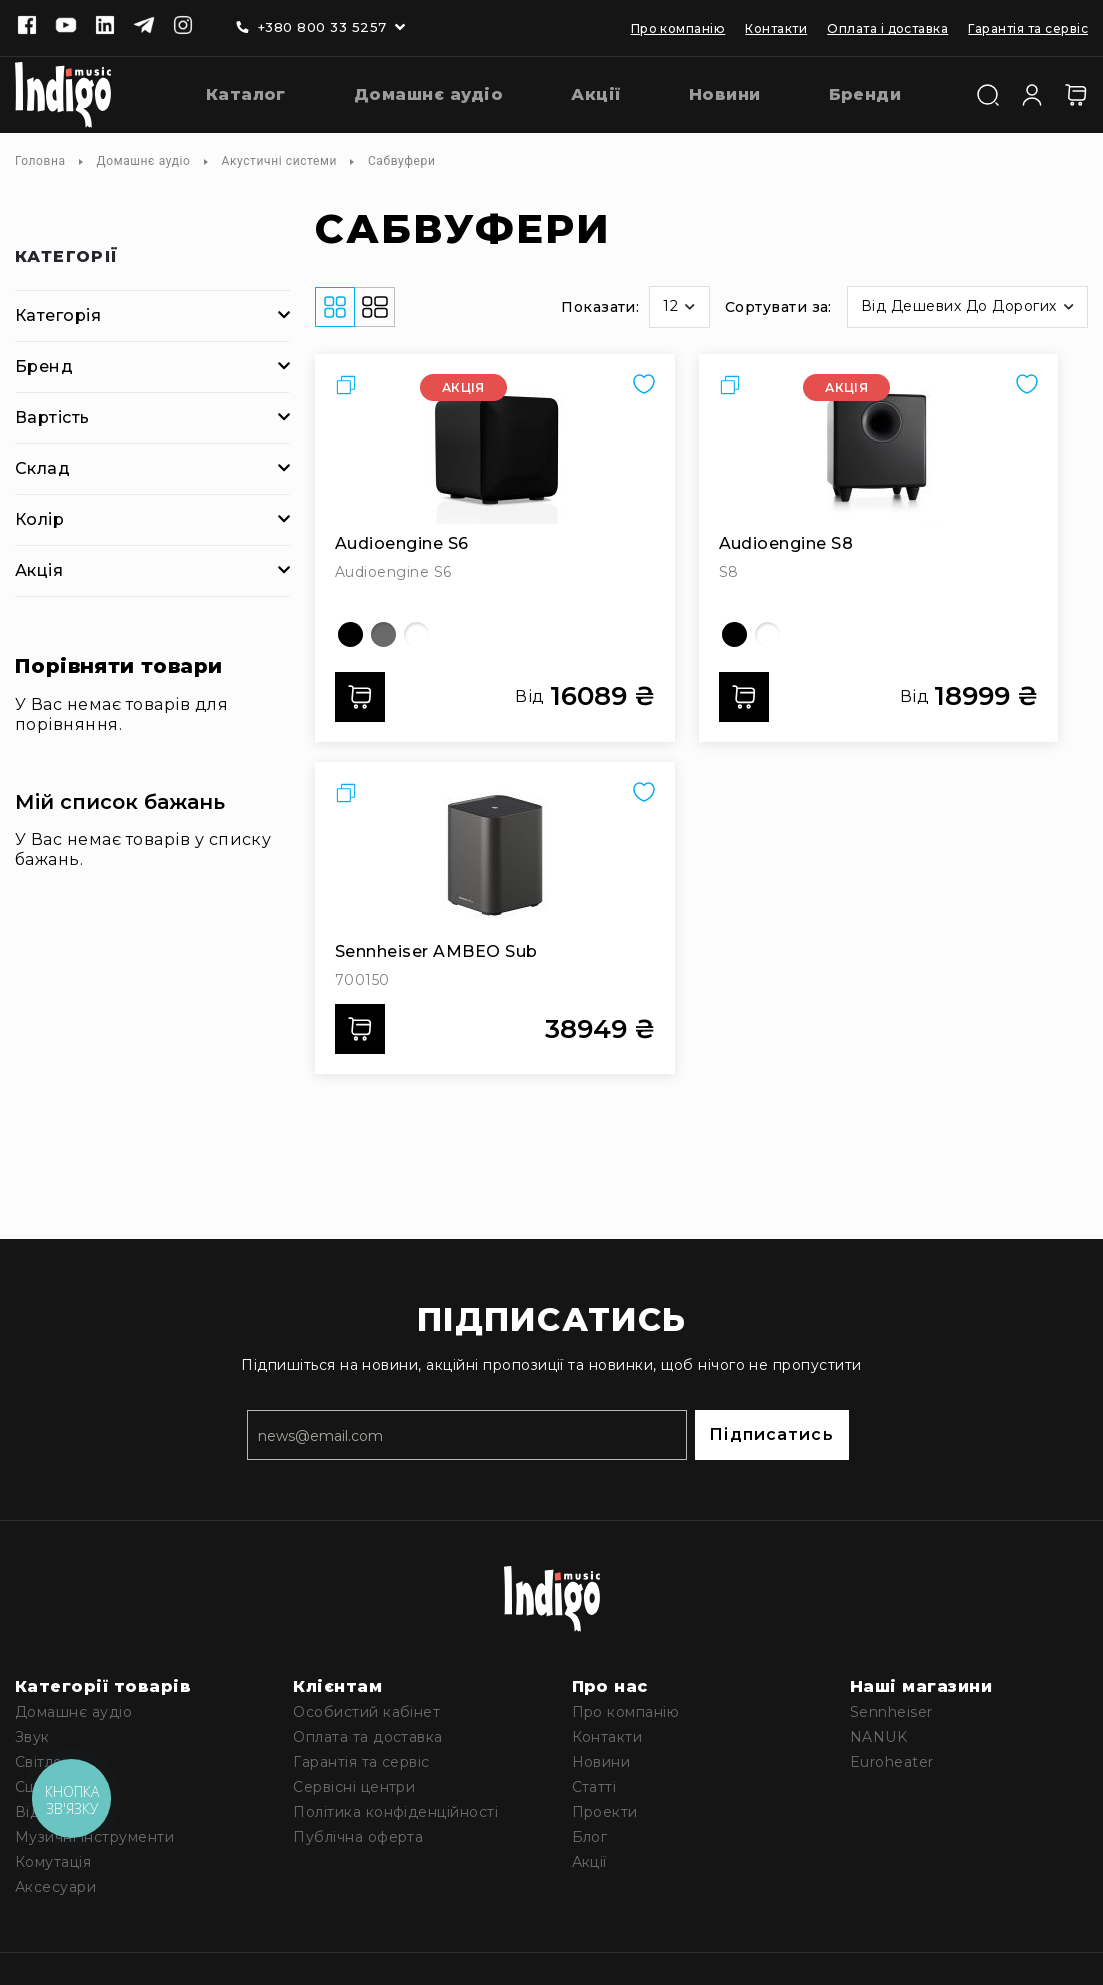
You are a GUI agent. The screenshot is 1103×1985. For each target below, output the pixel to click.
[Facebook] (27, 27)
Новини (601, 1762)
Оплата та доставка (368, 1737)
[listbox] (495, 634)
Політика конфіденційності (395, 1812)
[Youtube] (66, 27)
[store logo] (63, 95)
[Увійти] (1032, 93)
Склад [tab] (42, 468)
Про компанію (678, 28)
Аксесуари (55, 1887)
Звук (32, 1737)
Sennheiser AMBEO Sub (436, 951)
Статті (594, 1787)
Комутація (53, 1862)
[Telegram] (144, 27)
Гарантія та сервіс (1028, 28)
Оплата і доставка (887, 28)
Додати (366, 697)
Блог (590, 1837)
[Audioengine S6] (495, 449)
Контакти (776, 28)
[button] (679, 307)
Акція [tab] (39, 570)
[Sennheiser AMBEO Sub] (495, 857)
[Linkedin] (105, 27)
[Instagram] (183, 27)
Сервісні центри (354, 1787)
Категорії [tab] (67, 257)
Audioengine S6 (402, 543)
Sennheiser (891, 1712)
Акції (589, 1862)
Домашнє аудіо (144, 161)
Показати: (600, 307)
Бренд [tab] (44, 366)
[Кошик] (1076, 95)
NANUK (878, 1737)
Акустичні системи (279, 161)
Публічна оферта (358, 1837)
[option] (350, 634)
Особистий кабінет (366, 1712)
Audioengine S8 (786, 543)
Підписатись (771, 1434)
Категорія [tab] (58, 315)
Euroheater (892, 1762)
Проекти (605, 1812)
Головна (40, 161)
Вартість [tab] (52, 417)
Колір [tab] (39, 519)
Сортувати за (777, 307)
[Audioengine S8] (879, 449)
